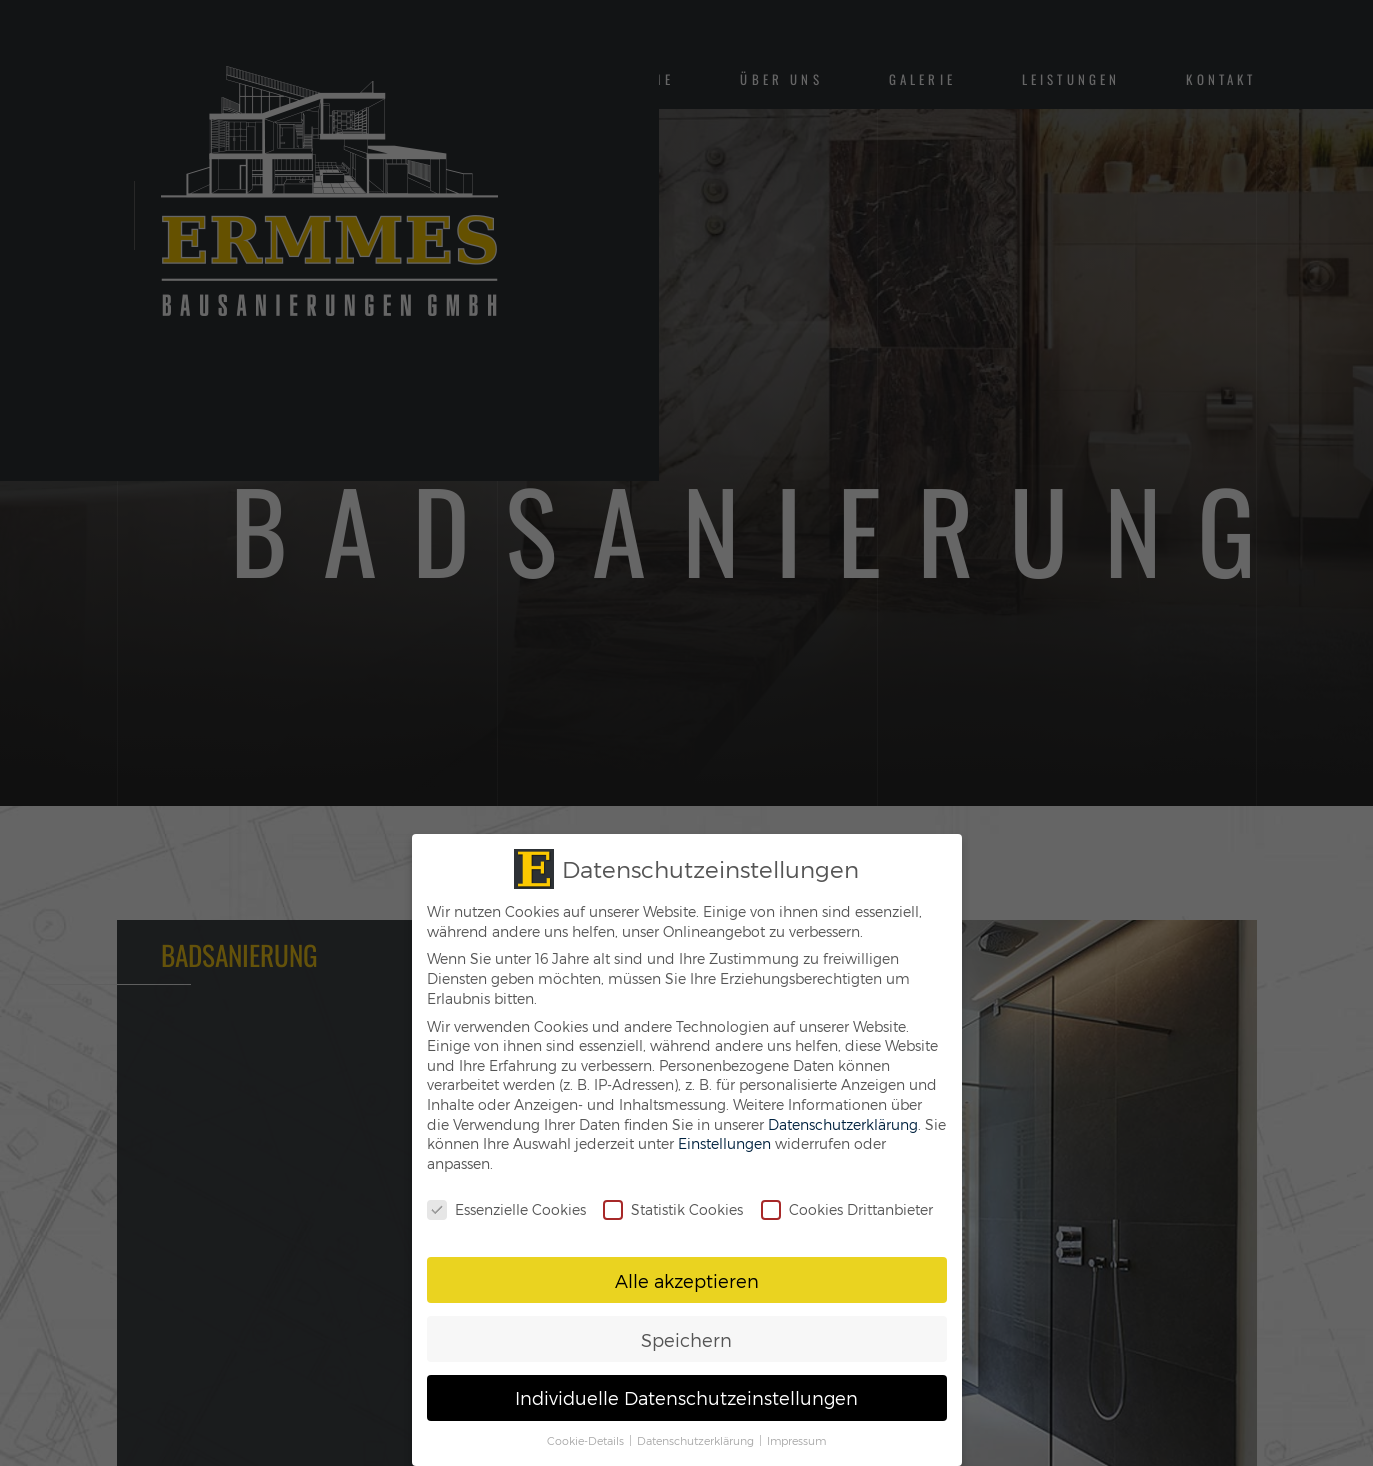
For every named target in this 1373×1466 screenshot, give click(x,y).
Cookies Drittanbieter (847, 1209)
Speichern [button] (686, 1339)
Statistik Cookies (673, 1209)
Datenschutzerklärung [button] (697, 1440)
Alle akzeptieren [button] (687, 1280)
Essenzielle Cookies (506, 1209)
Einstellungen (724, 1143)
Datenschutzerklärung (843, 1124)
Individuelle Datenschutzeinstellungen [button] (686, 1397)
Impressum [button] (796, 1440)
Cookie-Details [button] (587, 1440)
